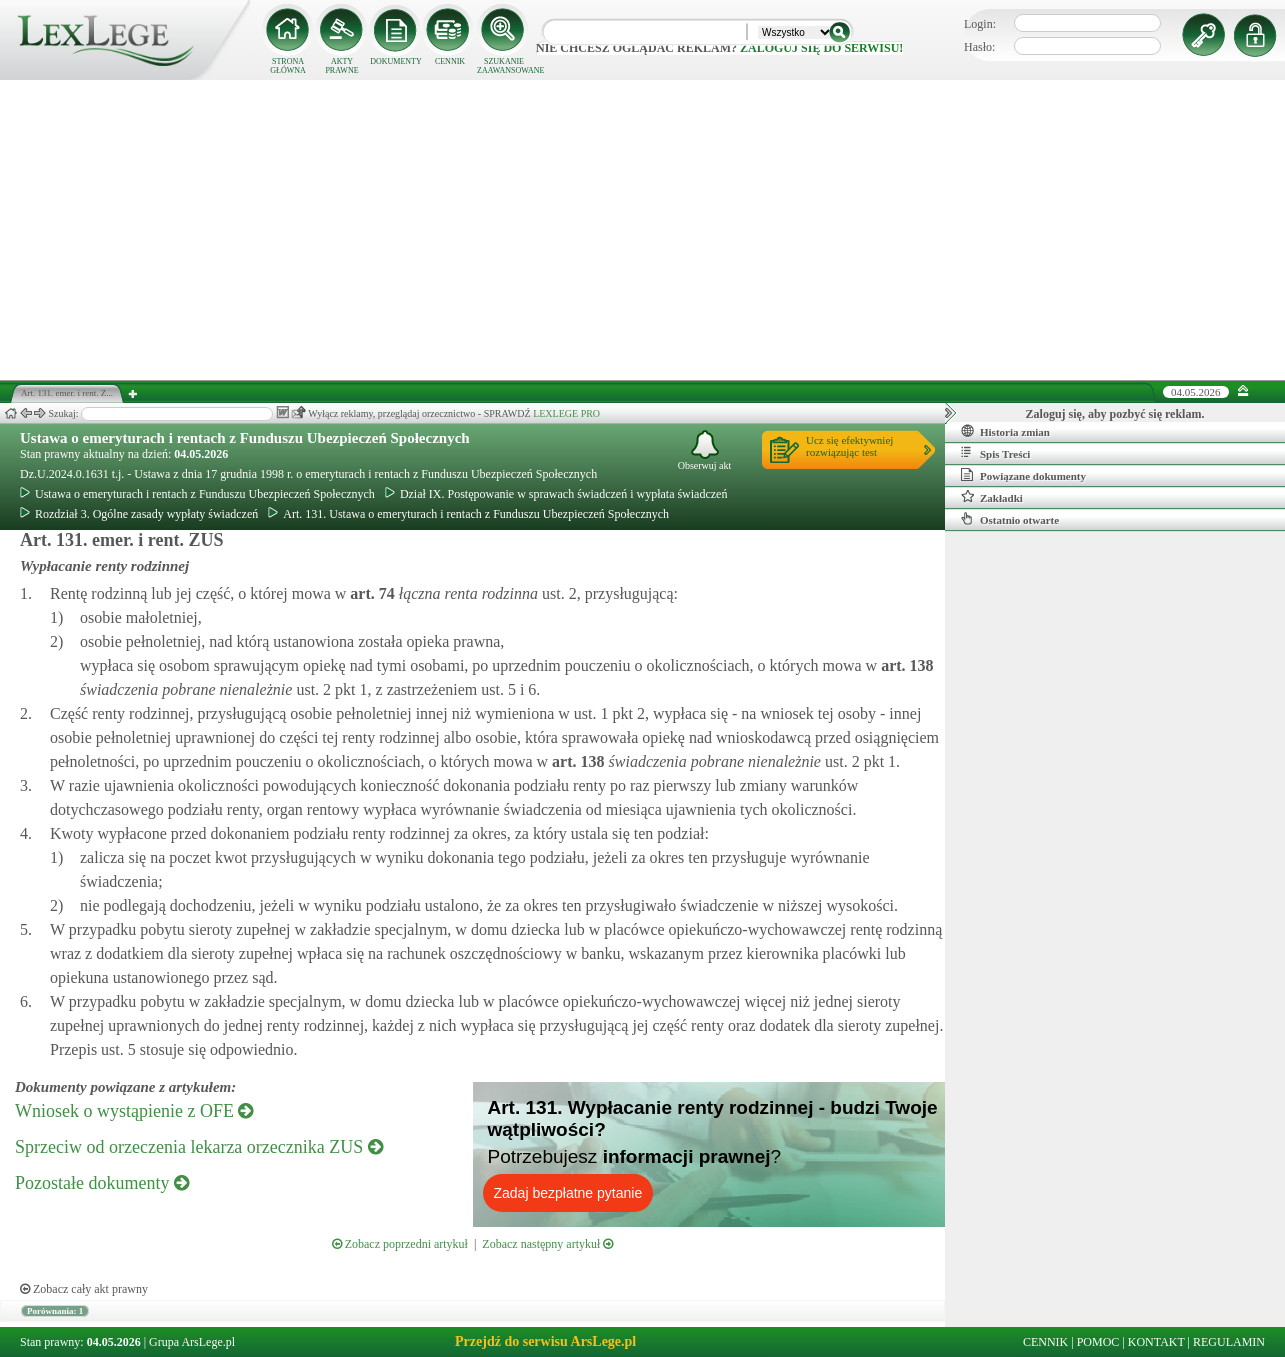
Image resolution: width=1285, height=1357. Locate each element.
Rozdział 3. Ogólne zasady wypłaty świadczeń (139, 514)
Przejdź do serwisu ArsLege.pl (545, 1341)
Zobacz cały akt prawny (84, 1289)
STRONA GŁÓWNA (288, 66)
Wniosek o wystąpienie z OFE (134, 1111)
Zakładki (992, 497)
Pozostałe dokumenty (102, 1183)
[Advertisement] (643, 230)
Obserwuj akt (705, 450)
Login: (980, 24)
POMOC (1098, 1342)
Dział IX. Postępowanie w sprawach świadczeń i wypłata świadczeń (556, 494)
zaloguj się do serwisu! (821, 48)
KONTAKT (1156, 1342)
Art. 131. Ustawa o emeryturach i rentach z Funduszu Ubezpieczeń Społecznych (468, 514)
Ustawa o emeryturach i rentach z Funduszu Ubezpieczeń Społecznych (245, 438)
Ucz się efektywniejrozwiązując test (849, 446)
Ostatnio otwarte (1010, 519)
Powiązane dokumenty (1023, 475)
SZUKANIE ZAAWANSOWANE (504, 66)
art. (370, 593)
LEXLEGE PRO (566, 413)
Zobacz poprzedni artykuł (400, 1244)
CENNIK (450, 61)
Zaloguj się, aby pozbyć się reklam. (1115, 414)
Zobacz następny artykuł (547, 1244)
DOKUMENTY (396, 61)
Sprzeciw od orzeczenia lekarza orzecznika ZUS (199, 1147)
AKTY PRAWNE (341, 66)
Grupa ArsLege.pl (192, 1342)
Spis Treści (995, 453)
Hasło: (979, 47)
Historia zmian (1005, 431)
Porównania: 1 (55, 1311)
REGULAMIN (1229, 1342)
